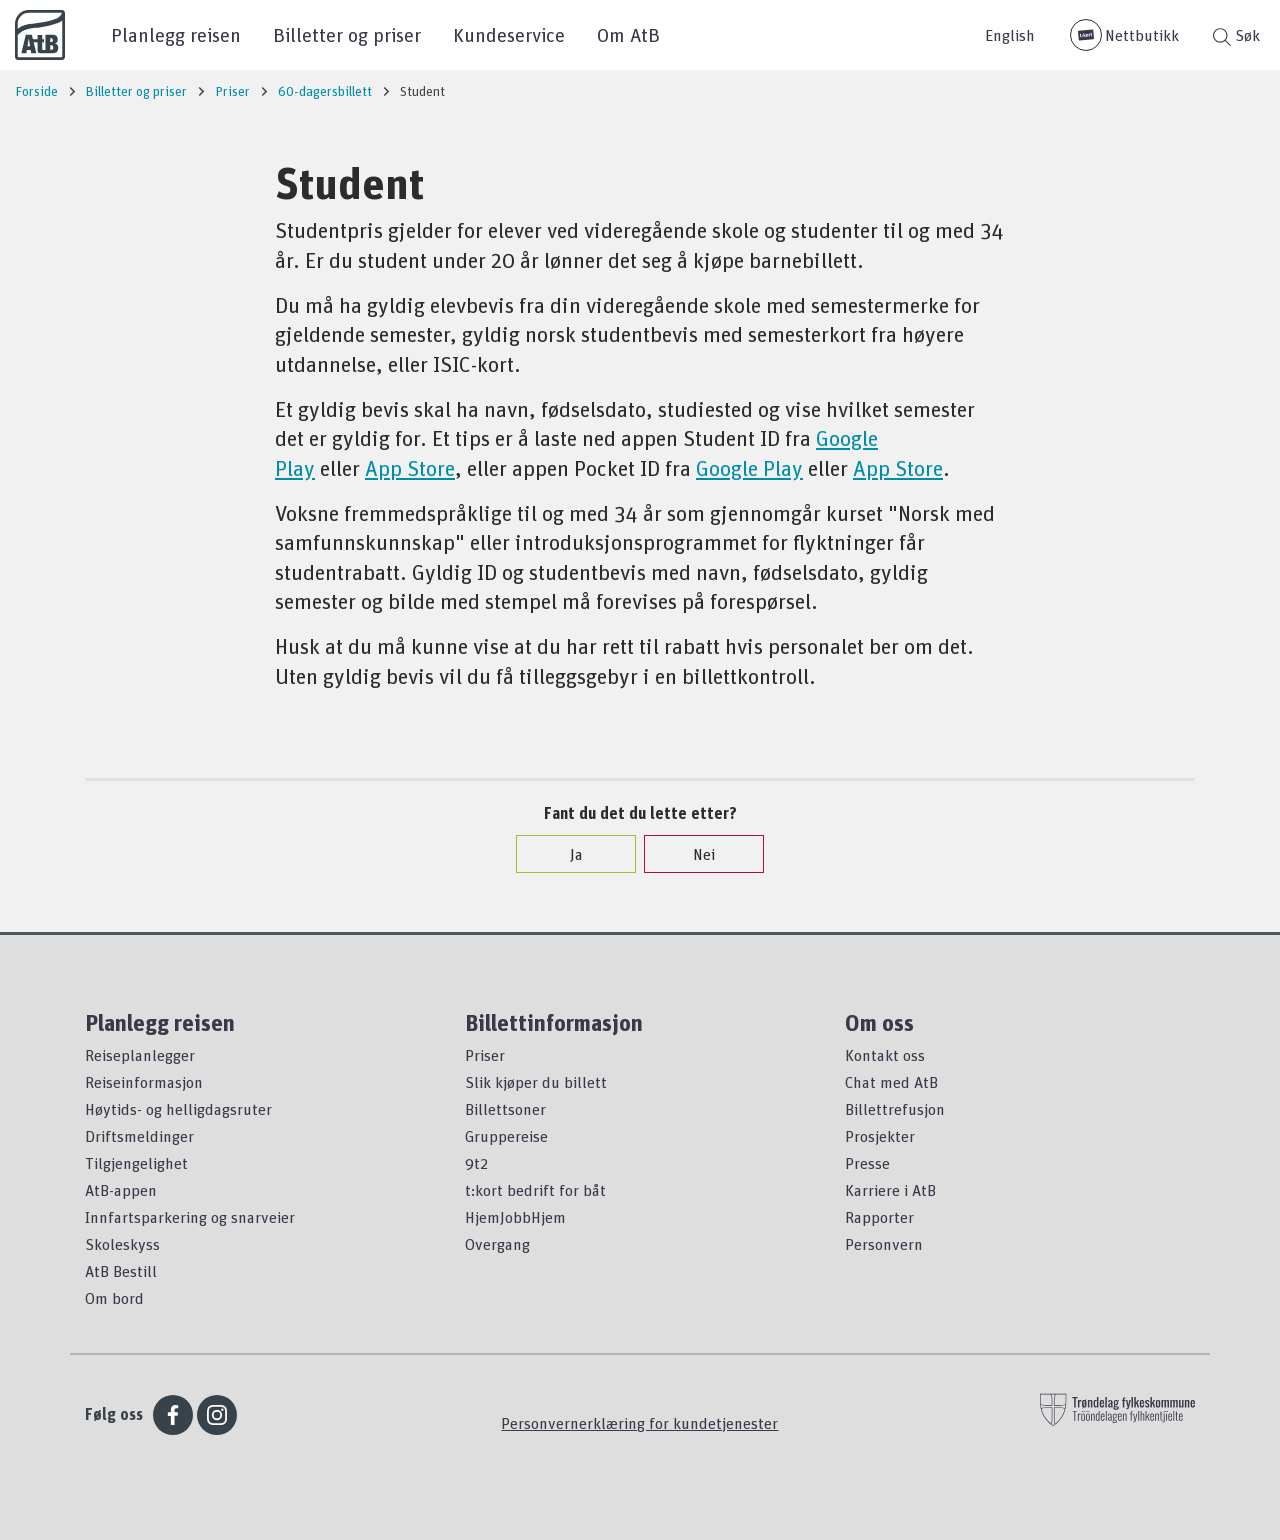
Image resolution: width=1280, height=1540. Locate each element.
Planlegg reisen (176, 34)
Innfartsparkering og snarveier (190, 1217)
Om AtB (628, 34)
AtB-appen (121, 1190)
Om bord (114, 1298)
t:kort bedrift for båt (535, 1190)
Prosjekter (880, 1136)
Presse (867, 1163)
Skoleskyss (122, 1244)
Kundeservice (509, 34)
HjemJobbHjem (515, 1217)
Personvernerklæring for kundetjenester (639, 1423)
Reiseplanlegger (140, 1055)
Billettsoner (505, 1109)
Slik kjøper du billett (536, 1082)
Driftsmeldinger (139, 1136)
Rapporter (879, 1217)
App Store (410, 467)
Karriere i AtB (890, 1190)
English (1010, 35)
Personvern (884, 1244)
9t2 (476, 1163)
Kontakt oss (885, 1055)
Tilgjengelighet (136, 1163)
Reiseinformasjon (144, 1082)
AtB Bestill (121, 1271)
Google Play (749, 467)
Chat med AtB (891, 1082)
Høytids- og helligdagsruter (178, 1109)
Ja (566, 854)
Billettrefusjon (895, 1109)
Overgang (497, 1244)
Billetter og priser (347, 34)
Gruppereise (506, 1136)
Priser (485, 1055)
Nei (694, 854)
